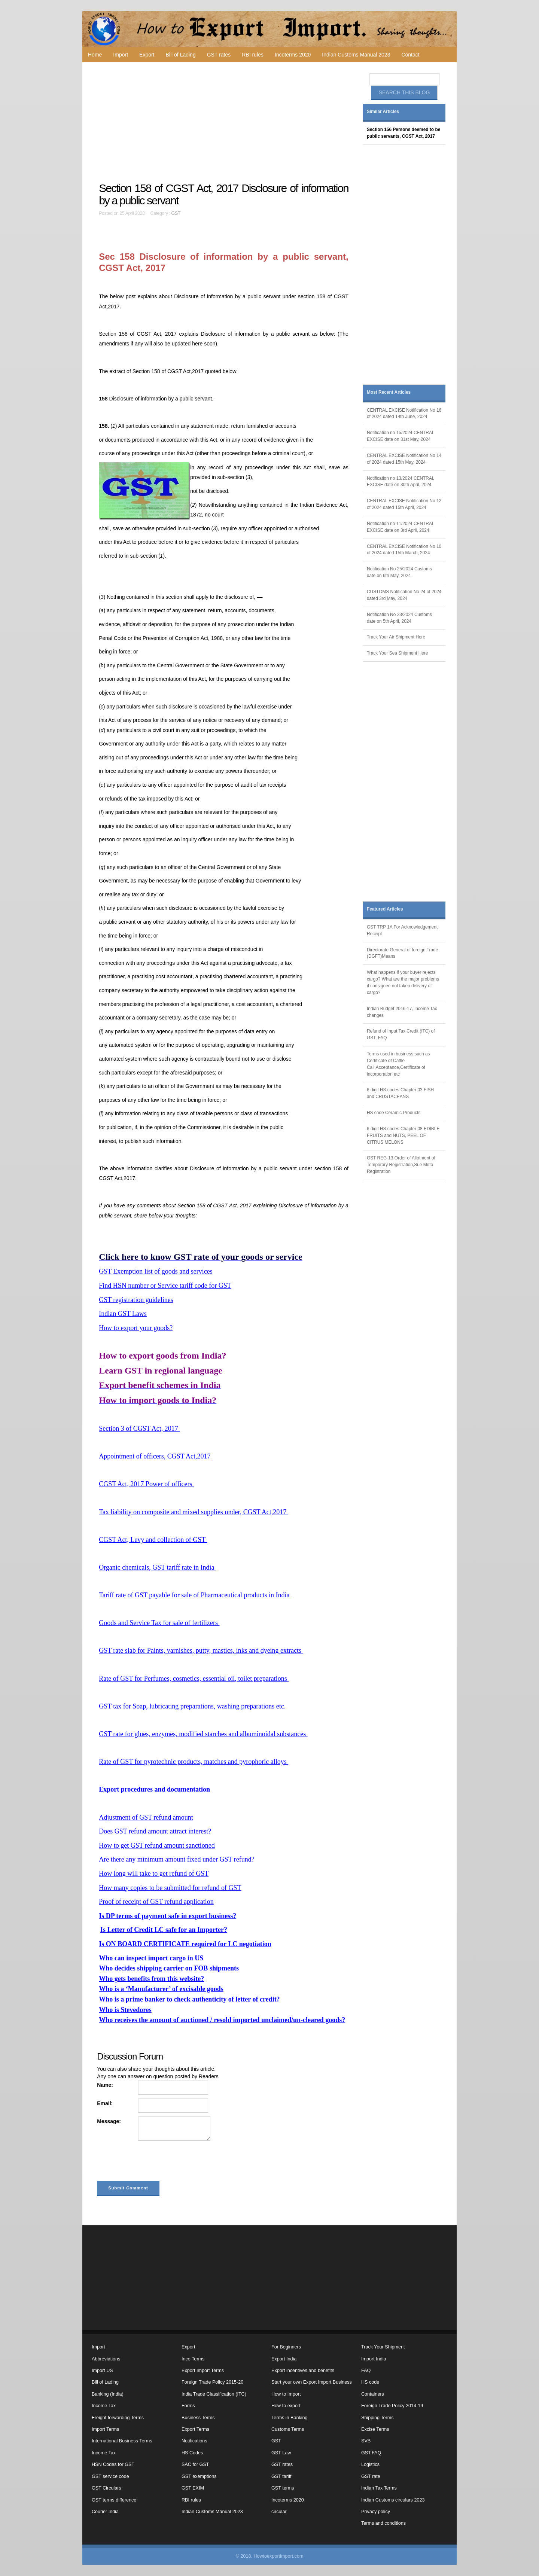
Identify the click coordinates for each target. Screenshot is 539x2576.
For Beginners (286, 2347)
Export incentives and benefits (302, 2370)
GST (175, 213)
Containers (372, 2394)
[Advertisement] (224, 122)
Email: (105, 2103)
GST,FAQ (371, 2452)
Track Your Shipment (383, 2347)
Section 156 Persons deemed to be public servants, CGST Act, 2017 (403, 133)
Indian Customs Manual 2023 (356, 55)
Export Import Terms (203, 2370)
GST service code (110, 2476)
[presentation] (154, 2162)
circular (279, 2511)
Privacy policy (375, 2511)
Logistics (370, 2464)
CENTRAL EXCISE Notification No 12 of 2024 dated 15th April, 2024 (404, 504)
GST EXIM (193, 2488)
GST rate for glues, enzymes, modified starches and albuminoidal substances (203, 1734)
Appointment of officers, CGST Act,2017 (155, 1456)
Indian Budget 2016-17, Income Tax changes (402, 1012)
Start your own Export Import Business (311, 2382)
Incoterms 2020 (293, 55)
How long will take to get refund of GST (153, 1873)
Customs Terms (287, 2429)
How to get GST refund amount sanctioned (157, 1845)
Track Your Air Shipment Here (396, 637)
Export (146, 55)
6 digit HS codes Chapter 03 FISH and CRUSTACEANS (400, 1093)
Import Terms (105, 2429)
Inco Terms (193, 2359)
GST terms (282, 2488)
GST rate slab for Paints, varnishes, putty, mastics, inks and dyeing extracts (201, 1650)
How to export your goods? (136, 1328)
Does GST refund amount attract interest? (155, 1831)
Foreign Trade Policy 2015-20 (212, 2382)
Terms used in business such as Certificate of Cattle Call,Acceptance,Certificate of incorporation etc (398, 1064)
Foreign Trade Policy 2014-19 (392, 2405)
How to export (286, 2405)
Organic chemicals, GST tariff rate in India (157, 1567)
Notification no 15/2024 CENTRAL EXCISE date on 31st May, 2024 (400, 436)
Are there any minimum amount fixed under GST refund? (177, 1859)
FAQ (366, 2370)
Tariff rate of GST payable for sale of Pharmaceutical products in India (195, 1595)
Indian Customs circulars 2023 (392, 2500)
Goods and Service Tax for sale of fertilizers (159, 1623)
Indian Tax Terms (379, 2488)
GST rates (219, 55)
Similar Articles (383, 111)
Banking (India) (108, 2394)
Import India (373, 2359)
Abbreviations (106, 2359)
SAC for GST (195, 2464)
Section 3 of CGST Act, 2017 (139, 1428)
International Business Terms (122, 2441)
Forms (188, 2405)
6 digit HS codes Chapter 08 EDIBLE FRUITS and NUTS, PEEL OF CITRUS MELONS (403, 1135)
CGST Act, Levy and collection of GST (153, 1539)
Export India (283, 2359)
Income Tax (104, 2405)
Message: (109, 2121)
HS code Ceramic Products (393, 1112)
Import (120, 55)
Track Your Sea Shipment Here (397, 653)
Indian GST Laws (123, 1313)
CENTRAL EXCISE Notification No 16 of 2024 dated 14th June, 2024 (404, 414)
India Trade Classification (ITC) (214, 2394)
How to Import (286, 2394)
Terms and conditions (383, 2523)
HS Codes (192, 2452)
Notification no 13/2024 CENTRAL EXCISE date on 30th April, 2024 (400, 482)
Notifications (194, 2441)
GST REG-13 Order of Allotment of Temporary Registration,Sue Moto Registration (401, 1164)
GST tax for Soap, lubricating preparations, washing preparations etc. (193, 1706)
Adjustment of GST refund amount (146, 1817)
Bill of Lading (181, 55)
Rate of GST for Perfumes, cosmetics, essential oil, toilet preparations (194, 1678)
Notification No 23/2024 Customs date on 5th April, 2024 (399, 618)
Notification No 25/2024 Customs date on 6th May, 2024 (399, 572)
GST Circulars (106, 2488)
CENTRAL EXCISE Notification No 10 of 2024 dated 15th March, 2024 (404, 550)
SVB (366, 2441)
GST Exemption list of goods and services (156, 1271)
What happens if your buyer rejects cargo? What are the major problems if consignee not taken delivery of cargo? (403, 982)
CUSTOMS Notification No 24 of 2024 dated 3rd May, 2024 (404, 595)
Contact (410, 55)
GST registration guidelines (136, 1300)
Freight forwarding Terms (118, 2417)
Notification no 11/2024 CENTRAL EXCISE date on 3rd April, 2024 (400, 527)
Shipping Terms (377, 2417)
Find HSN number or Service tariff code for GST (165, 1285)
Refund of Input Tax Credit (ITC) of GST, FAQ (401, 1034)
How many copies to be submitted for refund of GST (170, 1887)
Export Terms (195, 2429)
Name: (105, 2085)
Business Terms (198, 2417)
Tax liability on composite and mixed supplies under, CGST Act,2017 (193, 1512)
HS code (370, 2382)
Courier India (105, 2511)
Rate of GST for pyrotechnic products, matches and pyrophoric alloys (193, 1761)
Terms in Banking (289, 2417)
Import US (102, 2370)
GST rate (370, 2476)
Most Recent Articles (389, 392)
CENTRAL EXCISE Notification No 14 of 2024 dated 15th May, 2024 (404, 459)
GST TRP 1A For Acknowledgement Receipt (402, 930)
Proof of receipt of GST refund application (156, 1901)
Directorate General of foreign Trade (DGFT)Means (402, 953)
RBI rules (253, 55)
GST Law (281, 2452)
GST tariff (281, 2476)
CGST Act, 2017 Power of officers (146, 1484)
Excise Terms (375, 2429)
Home (95, 55)
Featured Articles (385, 909)
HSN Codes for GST (113, 2464)
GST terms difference (114, 2500)
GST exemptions (199, 2476)
